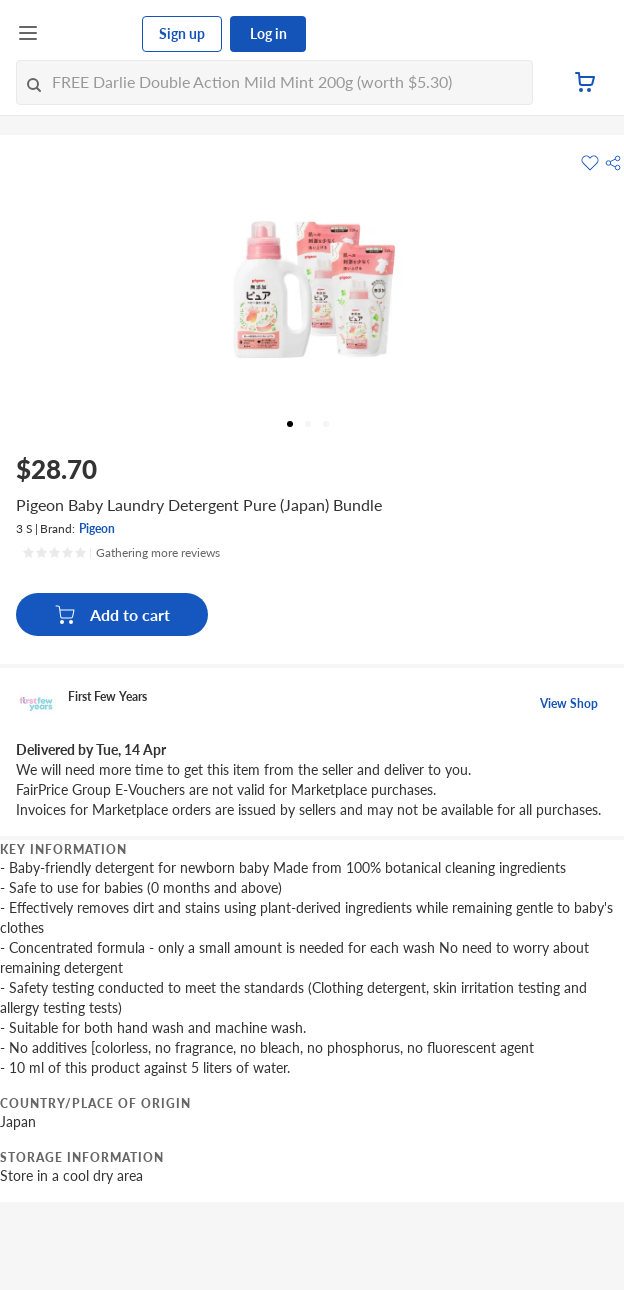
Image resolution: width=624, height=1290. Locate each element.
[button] (613, 163)
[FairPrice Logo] (91, 34)
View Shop (569, 703)
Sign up (182, 33)
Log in (268, 33)
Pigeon (97, 528)
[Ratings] (121, 553)
